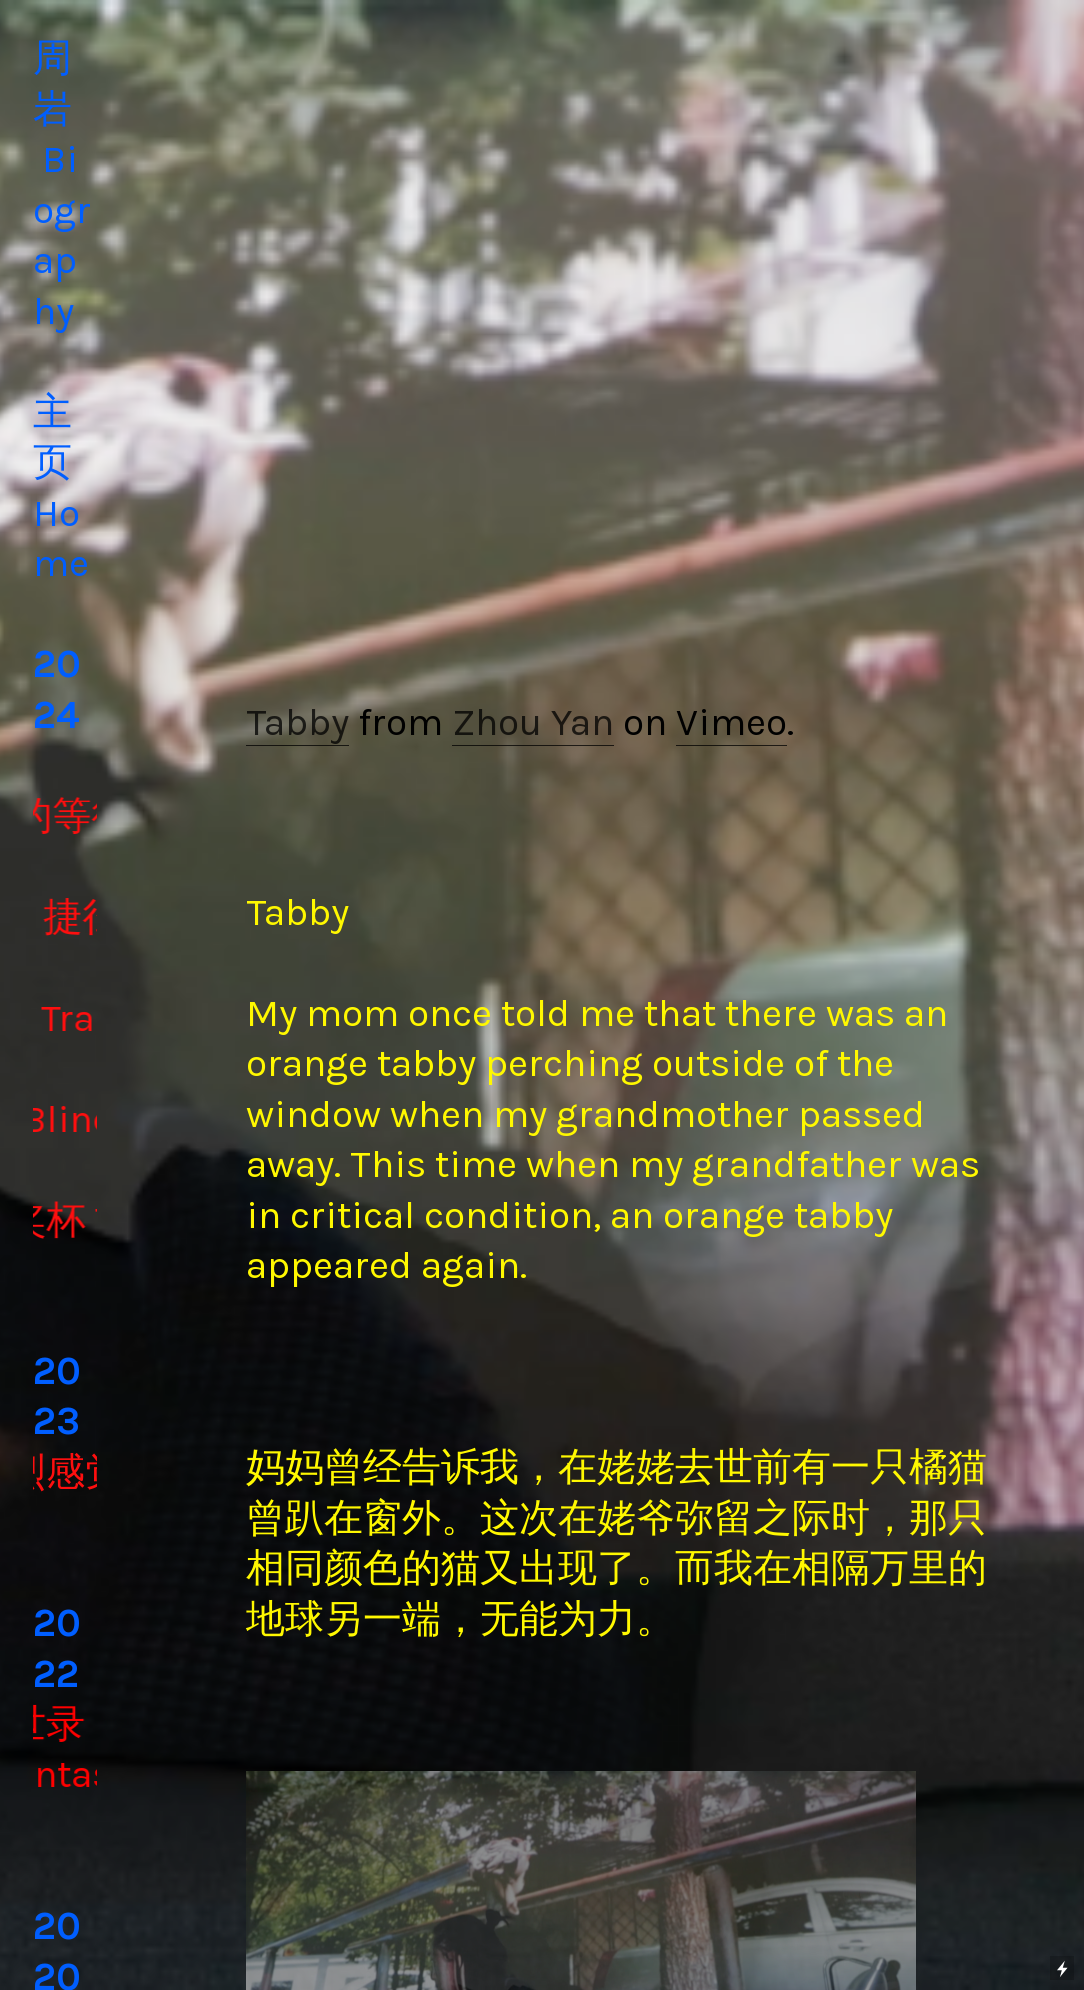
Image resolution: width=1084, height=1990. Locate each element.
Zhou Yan (533, 722)
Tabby (297, 722)
